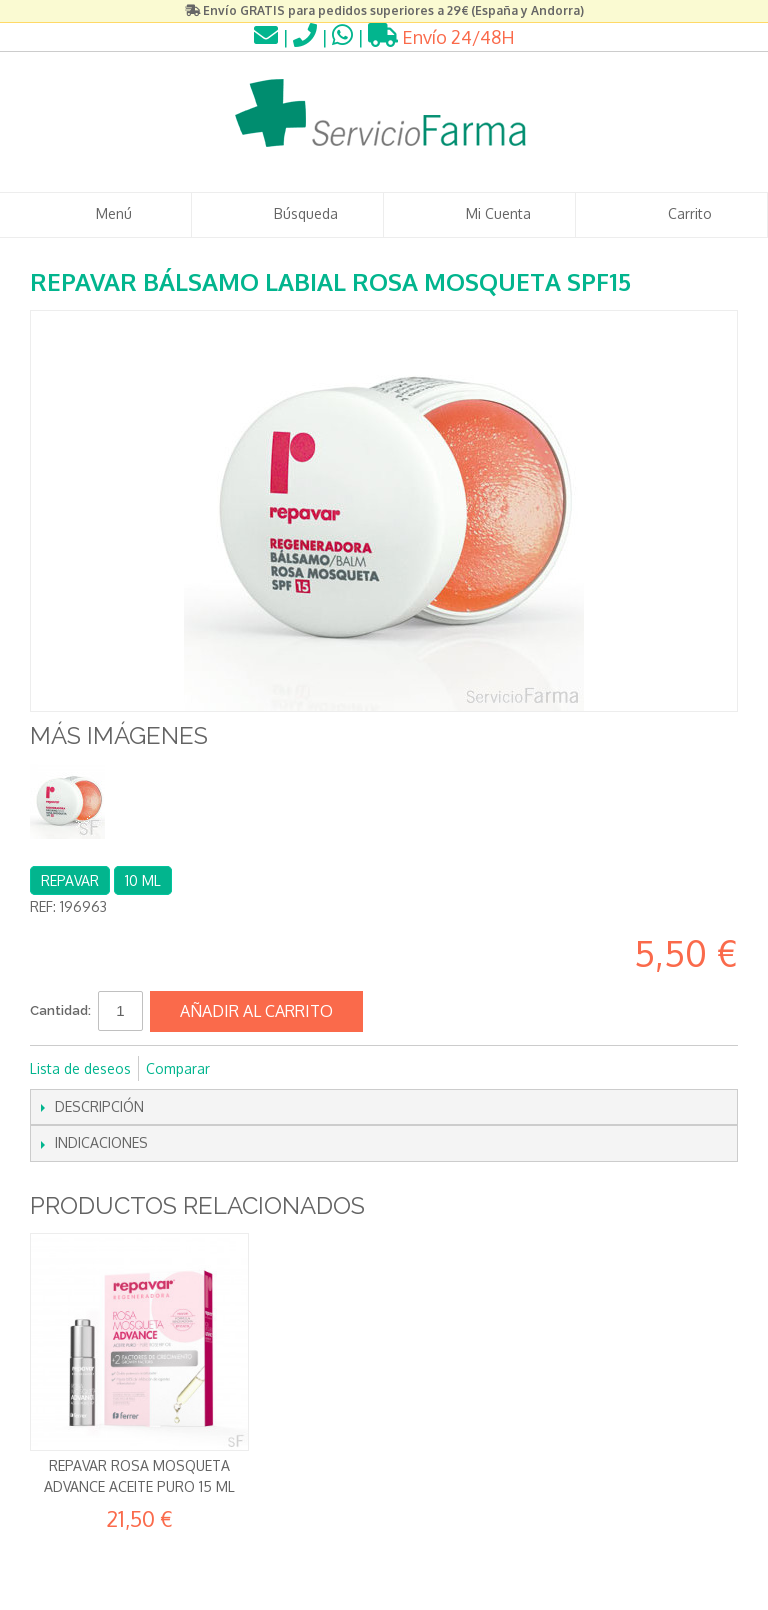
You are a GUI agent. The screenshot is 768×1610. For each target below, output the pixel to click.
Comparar (178, 1068)
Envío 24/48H (441, 37)
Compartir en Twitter (292, 1069)
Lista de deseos (80, 1068)
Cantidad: (60, 1010)
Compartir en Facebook (252, 1069)
